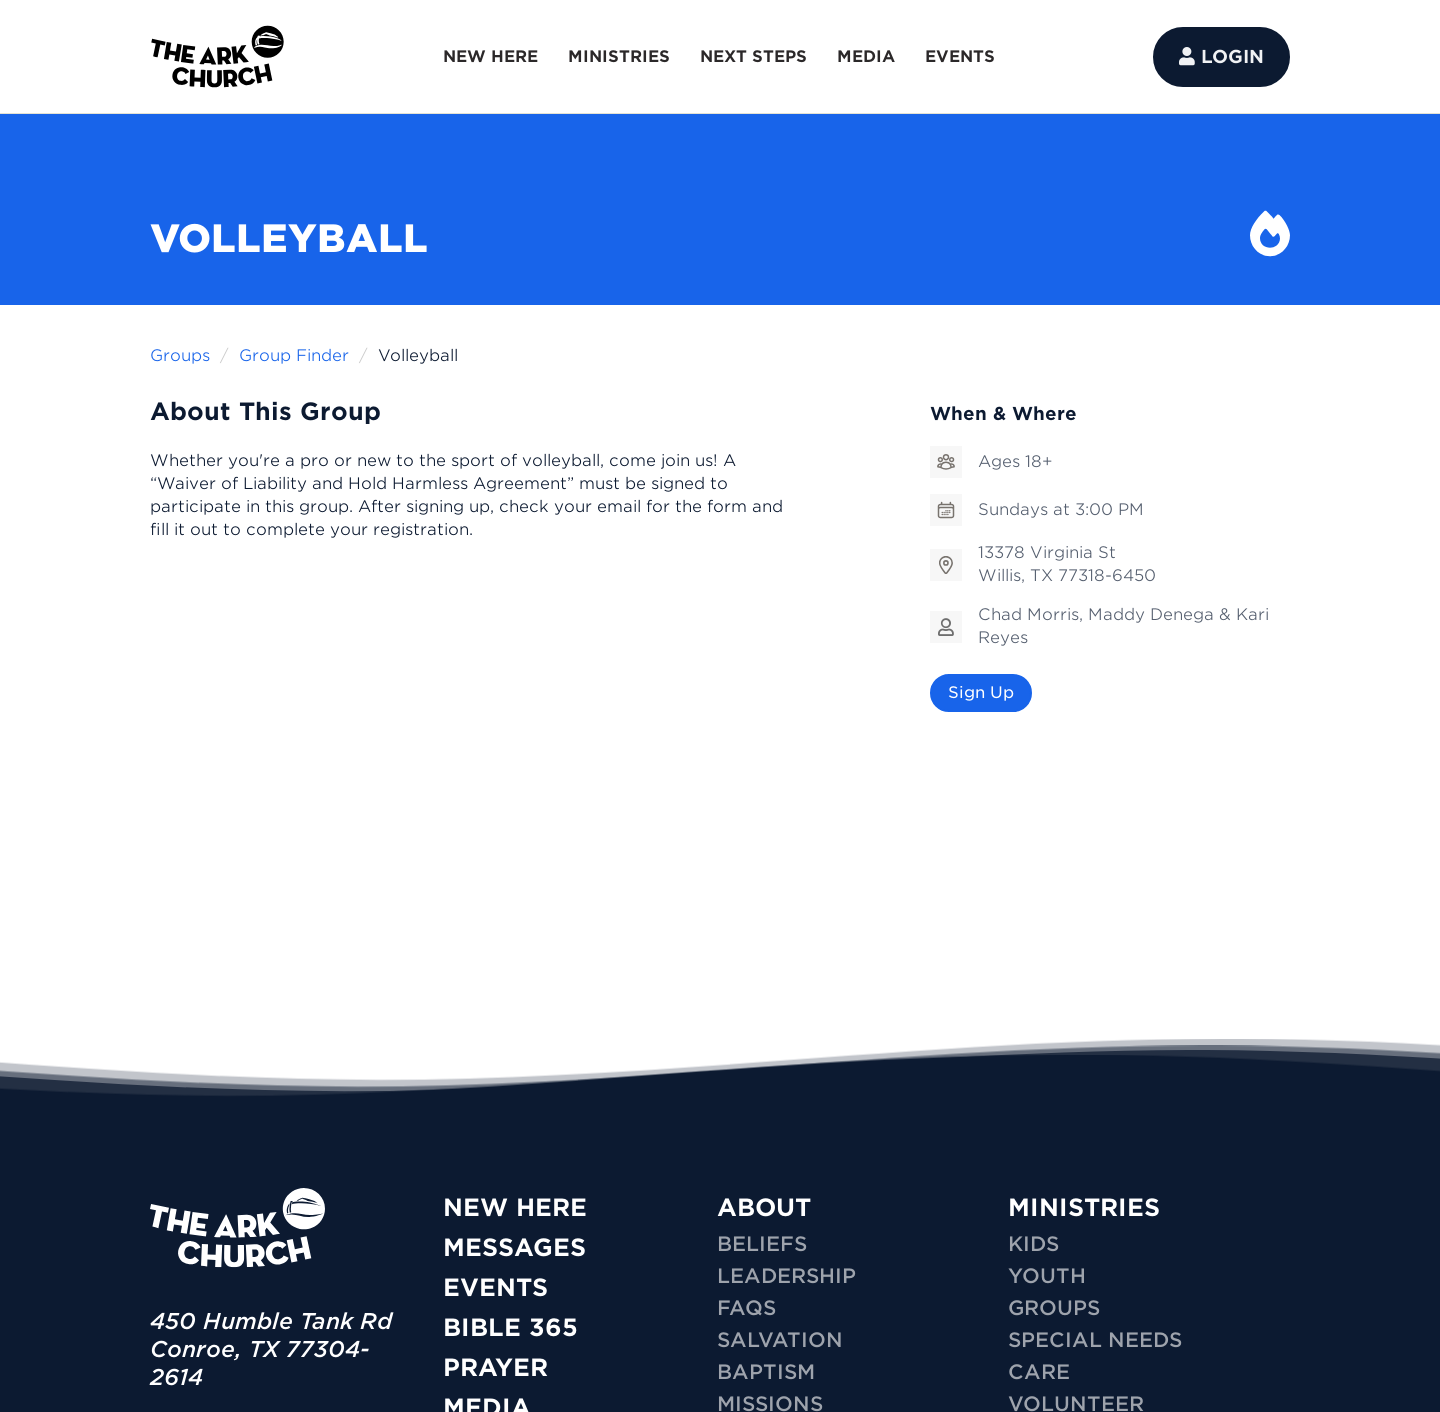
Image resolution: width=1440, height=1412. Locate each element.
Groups (180, 355)
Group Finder (294, 355)
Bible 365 (510, 1327)
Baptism (766, 1372)
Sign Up (981, 692)
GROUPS (1054, 1308)
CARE (1039, 1372)
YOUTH (1047, 1276)
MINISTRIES (619, 56)
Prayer (495, 1367)
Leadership (786, 1276)
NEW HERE (490, 56)
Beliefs (762, 1244)
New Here (515, 1207)
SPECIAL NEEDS (1095, 1340)
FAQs (746, 1308)
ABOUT (764, 1207)
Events (495, 1287)
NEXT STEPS (753, 56)
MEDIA (866, 56)
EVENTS (960, 56)
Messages (514, 1247)
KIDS (1033, 1244)
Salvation (780, 1340)
